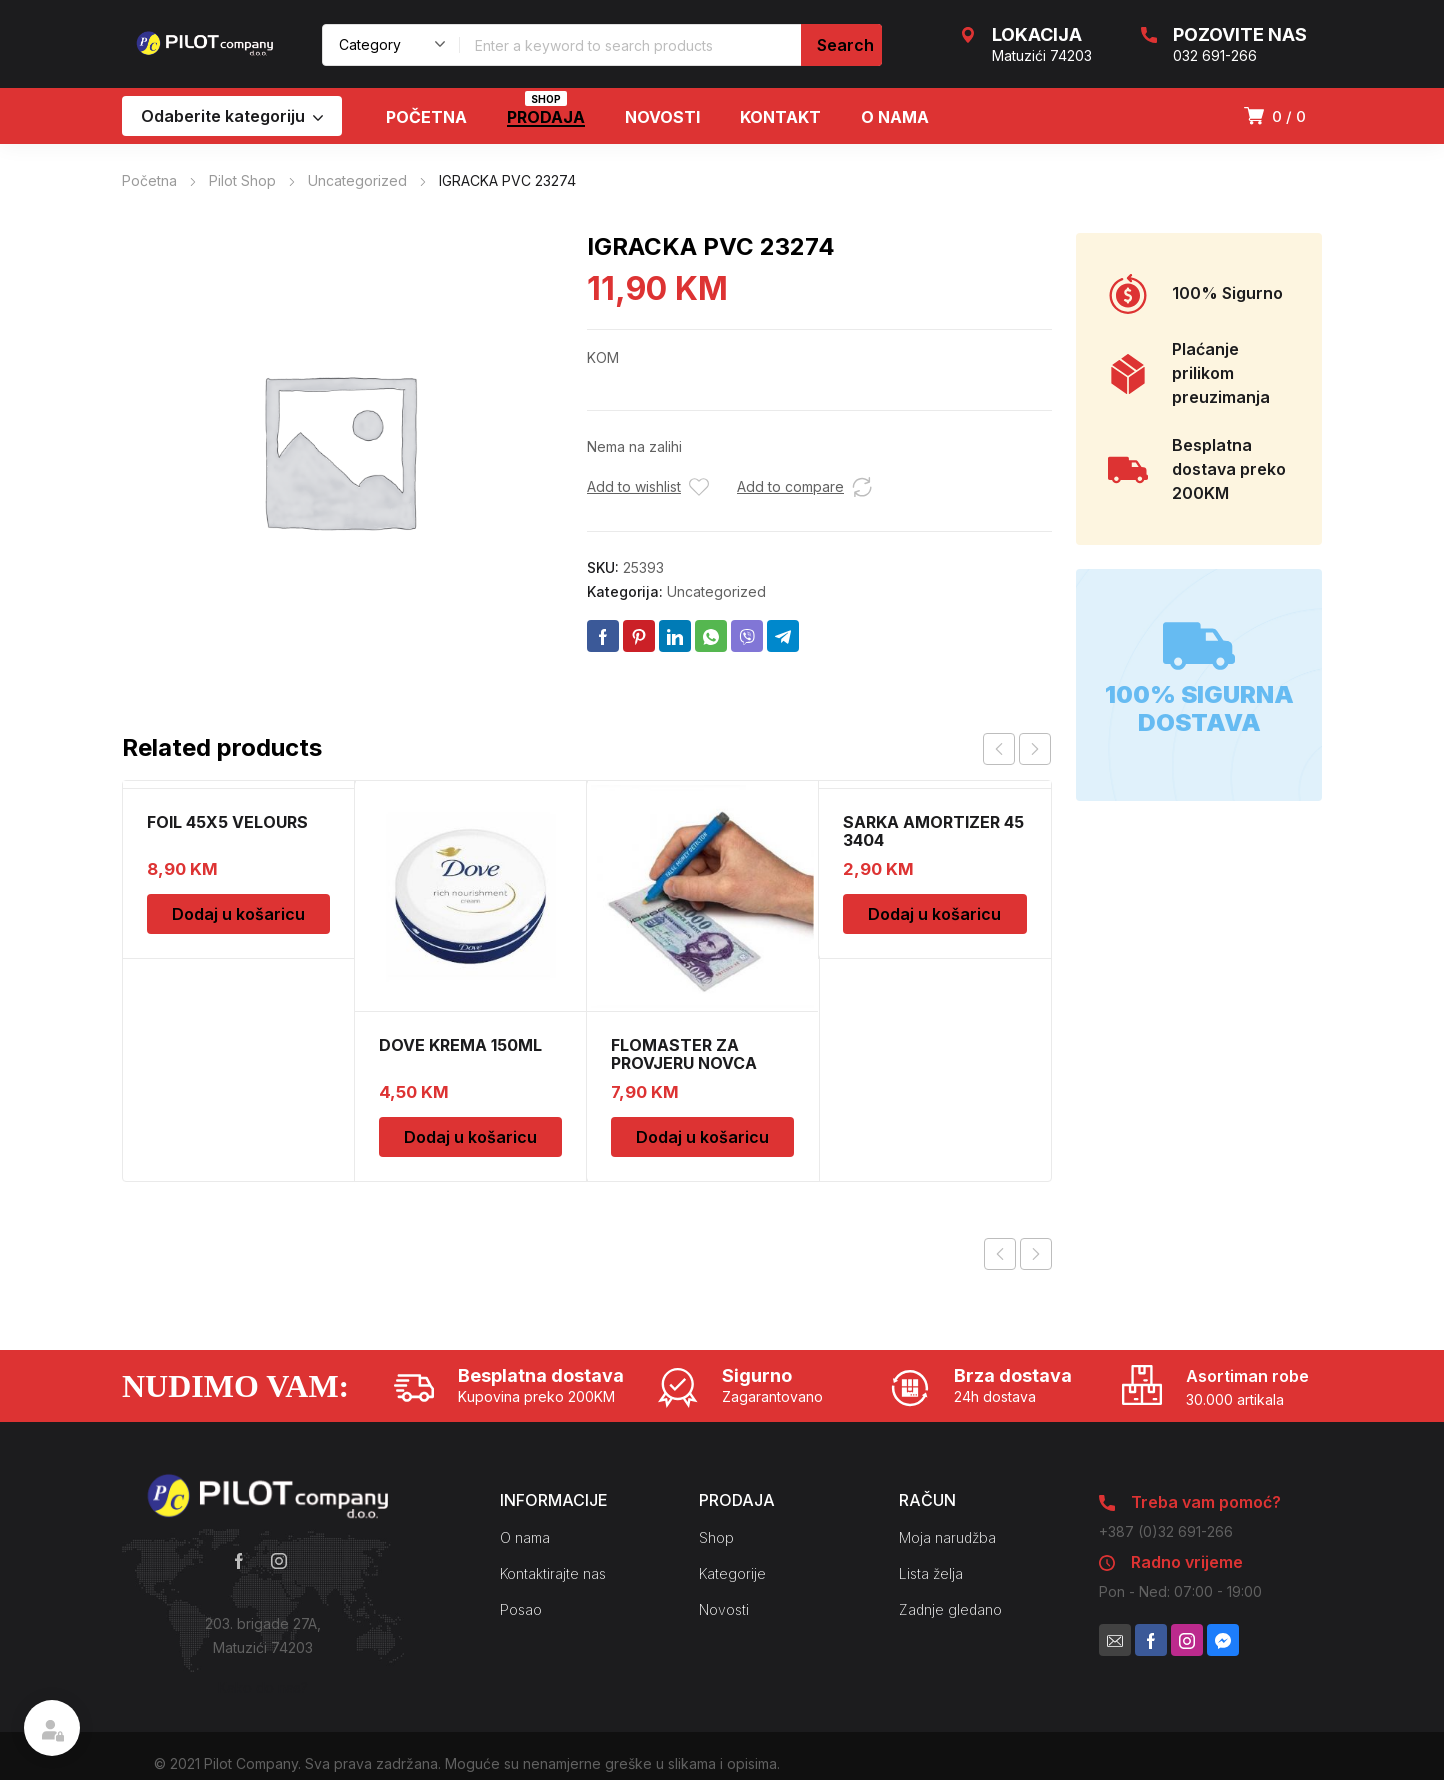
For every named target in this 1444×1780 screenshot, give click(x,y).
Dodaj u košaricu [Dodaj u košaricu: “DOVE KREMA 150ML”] (470, 1137)
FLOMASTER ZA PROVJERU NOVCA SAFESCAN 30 (684, 1063)
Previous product (1000, 1254)
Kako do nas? (263, 1687)
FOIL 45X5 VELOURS (227, 822)
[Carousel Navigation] (1017, 749)
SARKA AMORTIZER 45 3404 (933, 831)
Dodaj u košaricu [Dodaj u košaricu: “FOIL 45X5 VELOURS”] (238, 914)
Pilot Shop (242, 180)
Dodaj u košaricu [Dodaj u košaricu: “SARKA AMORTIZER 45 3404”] (934, 914)
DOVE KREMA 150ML (460, 1045)
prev (999, 749)
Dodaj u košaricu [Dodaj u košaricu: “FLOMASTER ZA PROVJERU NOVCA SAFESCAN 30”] (702, 1137)
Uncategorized (357, 180)
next (1035, 749)
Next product (1036, 1254)
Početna (149, 180)
